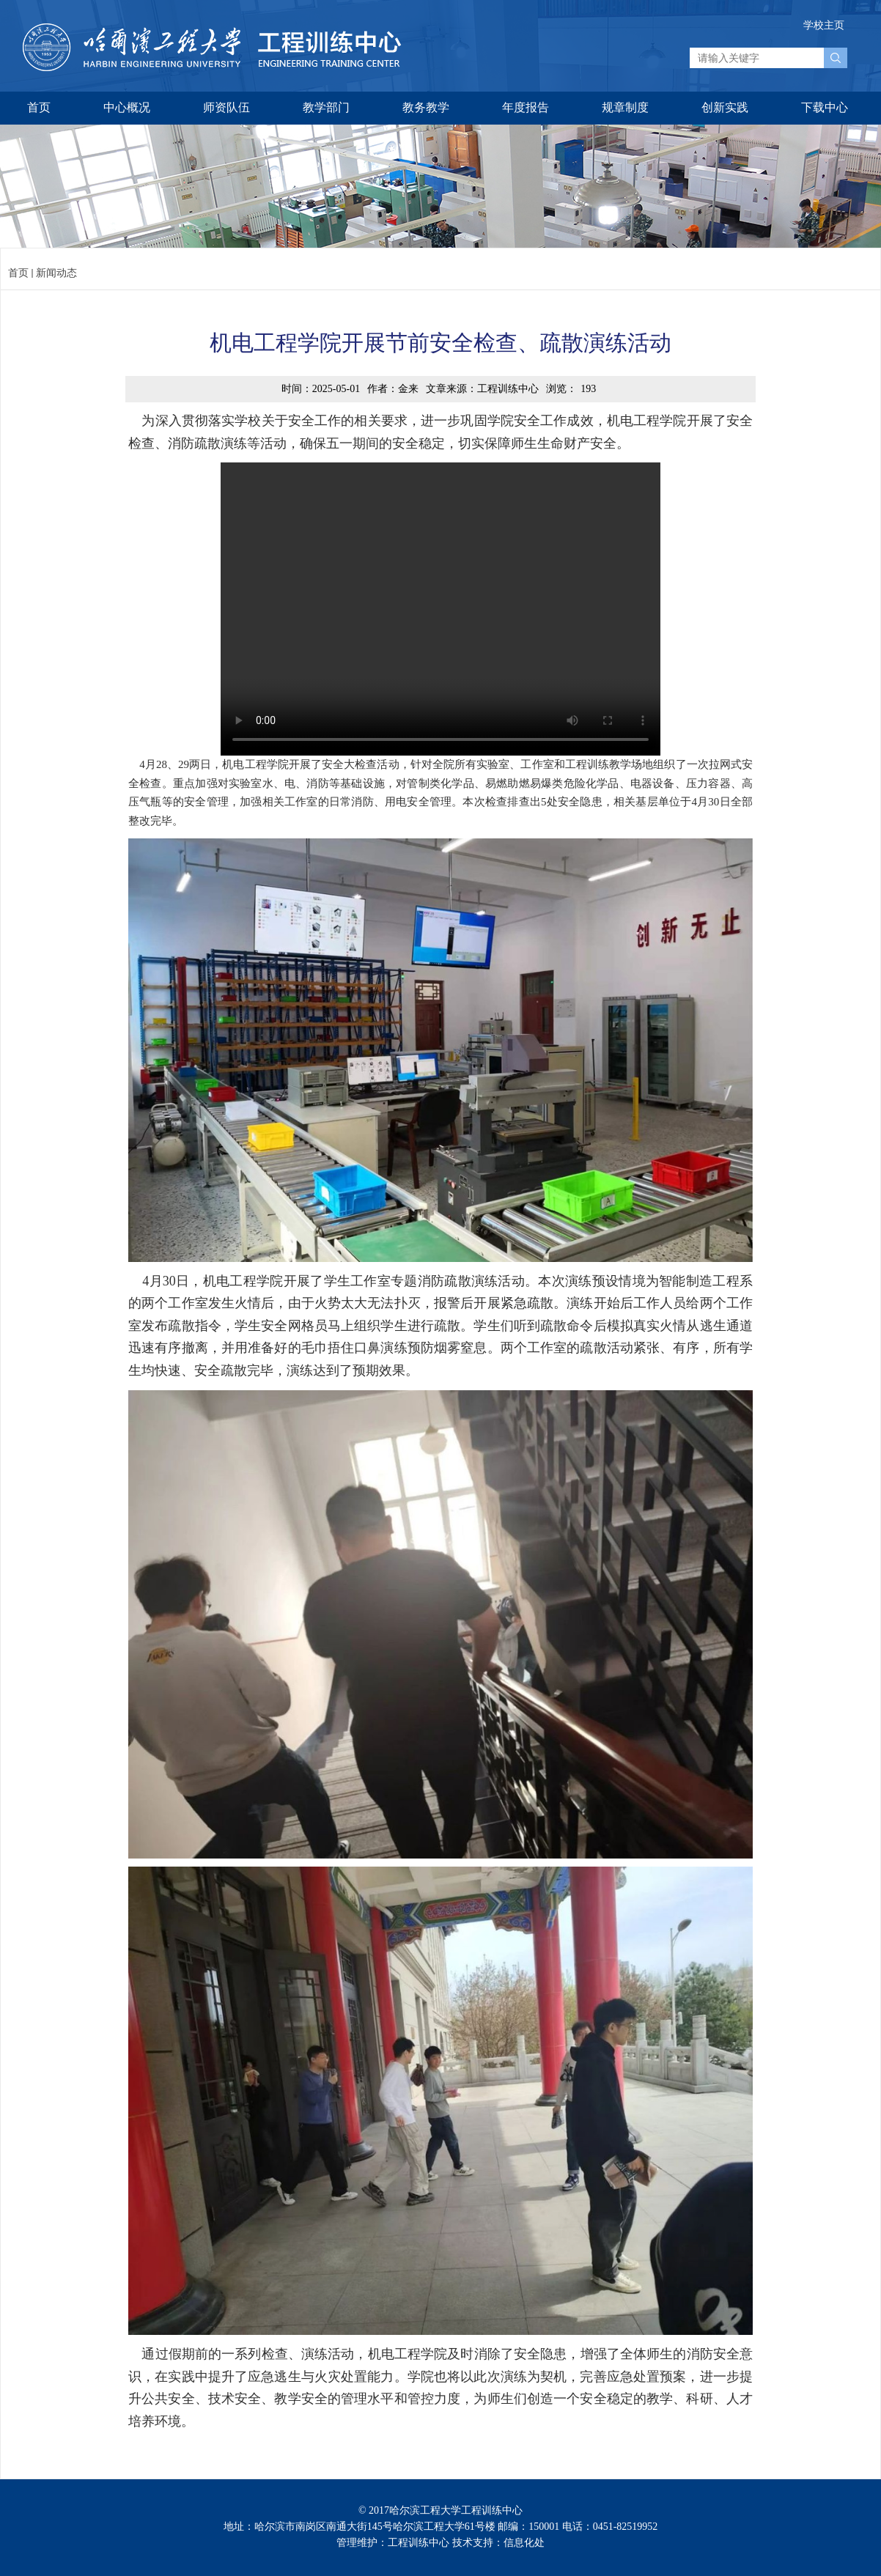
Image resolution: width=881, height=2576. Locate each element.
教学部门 (326, 107)
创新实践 (724, 107)
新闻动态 (56, 272)
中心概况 (126, 107)
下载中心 (824, 107)
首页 (39, 107)
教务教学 (425, 107)
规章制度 (625, 107)
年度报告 (525, 107)
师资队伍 (226, 107)
